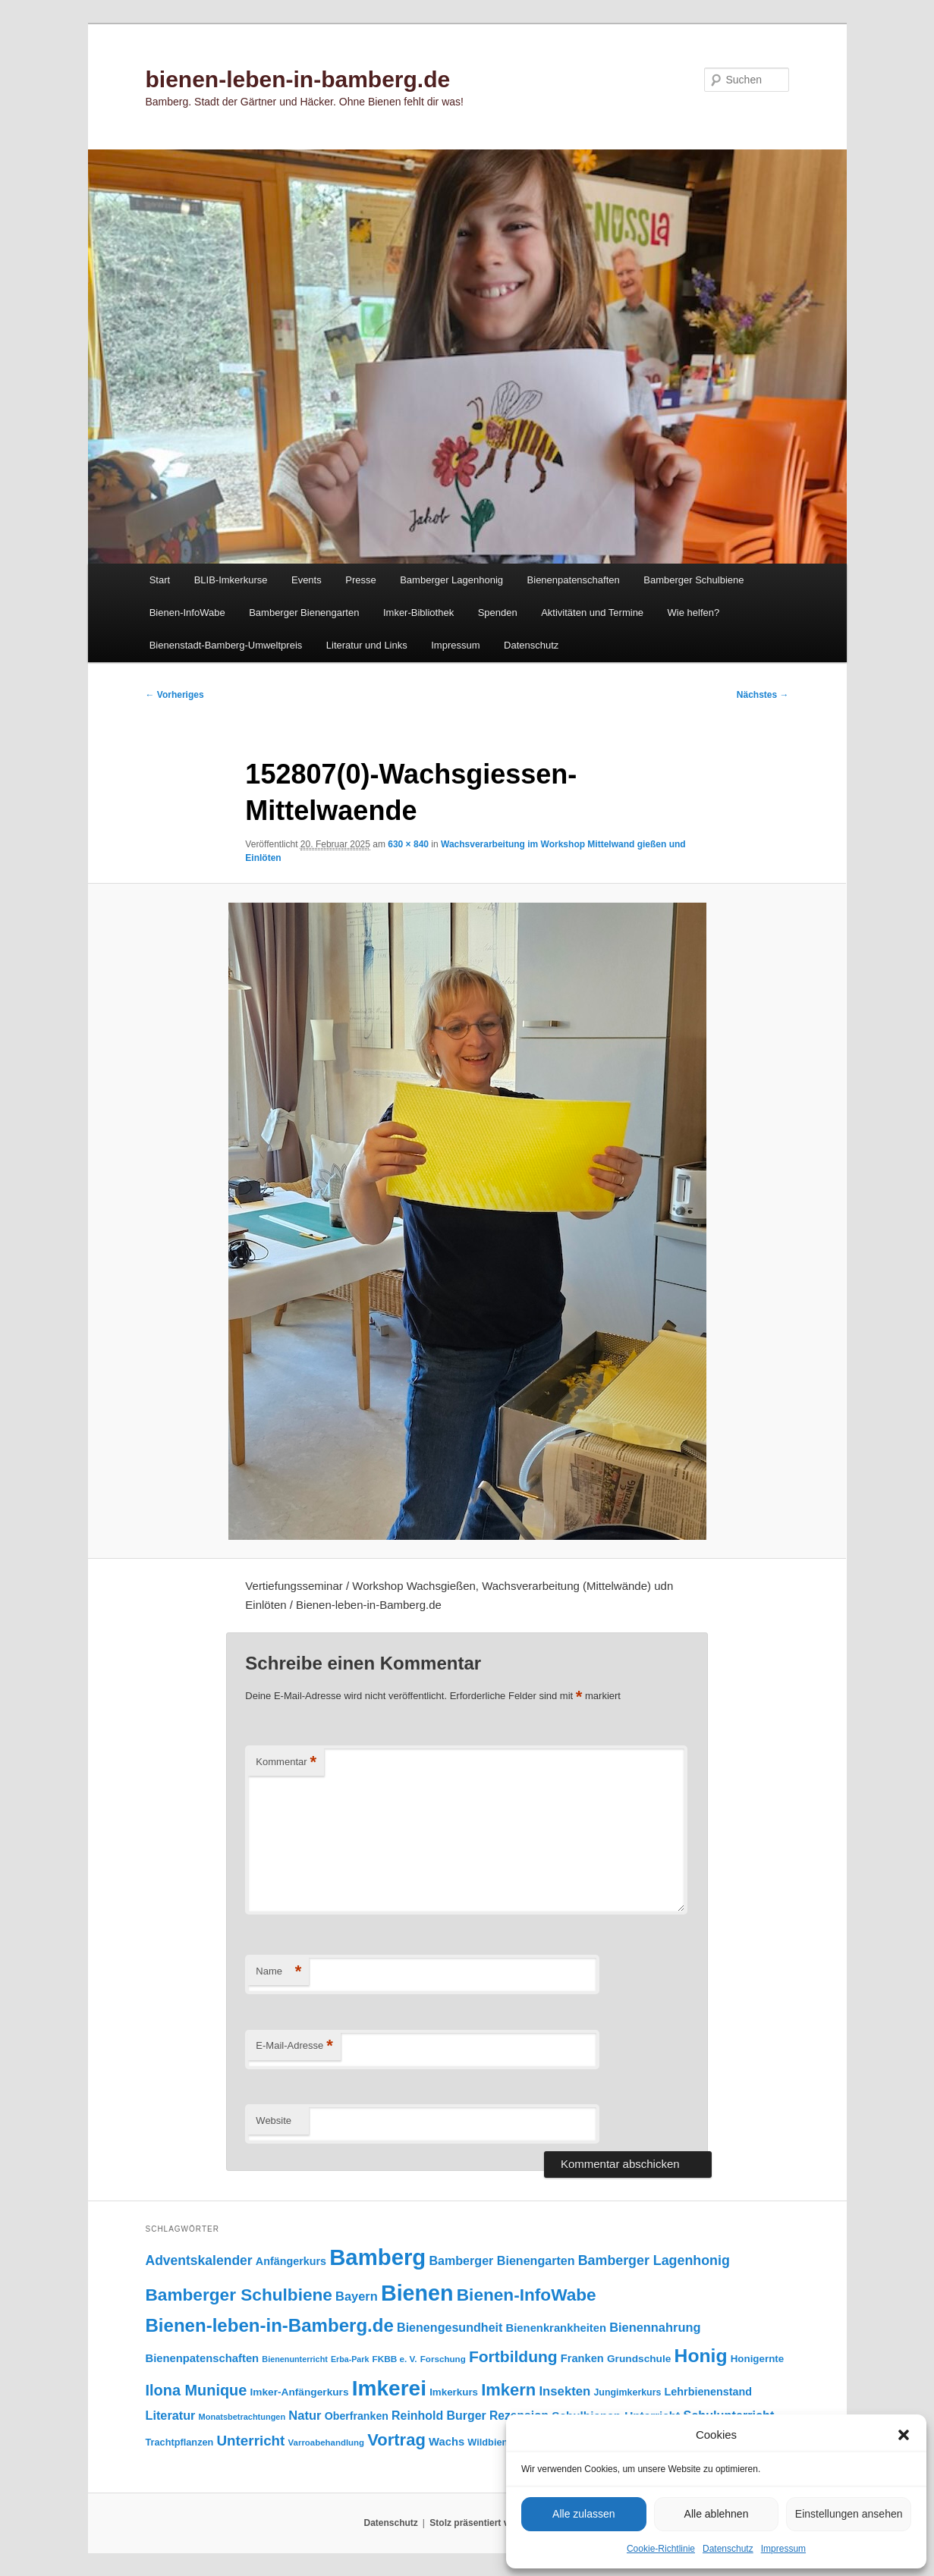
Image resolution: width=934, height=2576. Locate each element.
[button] (903, 2434)
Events (306, 580)
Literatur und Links (366, 645)
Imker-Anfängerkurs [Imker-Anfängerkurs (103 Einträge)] (299, 2392)
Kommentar (286, 1762)
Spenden (497, 612)
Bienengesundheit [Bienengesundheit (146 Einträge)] (449, 2327)
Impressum (783, 2548)
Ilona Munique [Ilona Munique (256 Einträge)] (196, 2390)
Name (278, 1972)
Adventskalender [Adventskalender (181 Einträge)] (199, 2260)
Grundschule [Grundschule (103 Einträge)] (639, 2358)
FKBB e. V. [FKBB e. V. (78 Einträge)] (395, 2359)
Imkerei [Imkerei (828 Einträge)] (389, 2388)
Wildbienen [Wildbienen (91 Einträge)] (493, 2442)
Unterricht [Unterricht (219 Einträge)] (251, 2441)
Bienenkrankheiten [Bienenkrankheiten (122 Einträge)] (556, 2328)
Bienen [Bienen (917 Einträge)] (417, 2293)
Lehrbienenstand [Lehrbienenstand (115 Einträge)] (708, 2392)
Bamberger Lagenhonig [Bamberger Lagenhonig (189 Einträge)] (654, 2260)
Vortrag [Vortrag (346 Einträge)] (396, 2439)
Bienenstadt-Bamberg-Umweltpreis (226, 645)
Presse (360, 580)
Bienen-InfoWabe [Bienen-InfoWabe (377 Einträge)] (526, 2294)
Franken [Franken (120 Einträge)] (582, 2358)
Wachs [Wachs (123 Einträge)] (446, 2442)
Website (273, 2120)
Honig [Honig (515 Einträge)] (701, 2355)
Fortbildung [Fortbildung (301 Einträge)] (513, 2356)
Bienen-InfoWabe (187, 612)
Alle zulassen (583, 2514)
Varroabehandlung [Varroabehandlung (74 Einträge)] (326, 2442)
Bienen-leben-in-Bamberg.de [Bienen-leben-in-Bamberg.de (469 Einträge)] (270, 2325)
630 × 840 (408, 844)
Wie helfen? (694, 612)
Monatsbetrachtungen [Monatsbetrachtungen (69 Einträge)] (242, 2416)
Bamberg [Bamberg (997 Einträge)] (377, 2257)
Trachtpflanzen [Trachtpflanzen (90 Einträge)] (180, 2442)
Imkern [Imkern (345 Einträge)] (508, 2389)
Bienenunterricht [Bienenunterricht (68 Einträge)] (295, 2359)
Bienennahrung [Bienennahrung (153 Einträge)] (654, 2327)
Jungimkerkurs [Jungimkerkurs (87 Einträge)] (627, 2392)
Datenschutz (728, 2548)
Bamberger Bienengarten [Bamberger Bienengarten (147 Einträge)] (501, 2260)
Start (159, 580)
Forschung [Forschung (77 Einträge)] (443, 2359)
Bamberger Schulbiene (693, 580)
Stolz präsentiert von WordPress (499, 2523)
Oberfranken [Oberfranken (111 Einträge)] (356, 2416)
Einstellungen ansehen (849, 2514)
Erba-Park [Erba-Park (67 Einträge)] (350, 2359)
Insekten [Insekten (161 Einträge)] (564, 2391)
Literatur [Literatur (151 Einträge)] (171, 2415)
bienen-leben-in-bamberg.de (298, 79)
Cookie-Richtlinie (661, 2548)
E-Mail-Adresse (294, 2046)
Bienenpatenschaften (573, 580)
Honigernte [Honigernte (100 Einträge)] (758, 2358)
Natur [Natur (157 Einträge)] (304, 2415)
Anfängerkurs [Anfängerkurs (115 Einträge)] (291, 2261)
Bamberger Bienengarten (304, 612)
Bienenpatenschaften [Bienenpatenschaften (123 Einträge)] (202, 2358)
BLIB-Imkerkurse (231, 580)
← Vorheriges (175, 695)
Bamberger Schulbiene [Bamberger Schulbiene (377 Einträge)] (239, 2294)
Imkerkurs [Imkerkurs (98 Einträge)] (453, 2392)
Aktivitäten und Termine (592, 612)
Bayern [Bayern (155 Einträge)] (356, 2296)
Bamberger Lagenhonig (451, 580)
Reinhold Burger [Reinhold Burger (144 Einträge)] (439, 2415)
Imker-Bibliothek (418, 612)
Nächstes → (763, 695)
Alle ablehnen (716, 2514)
